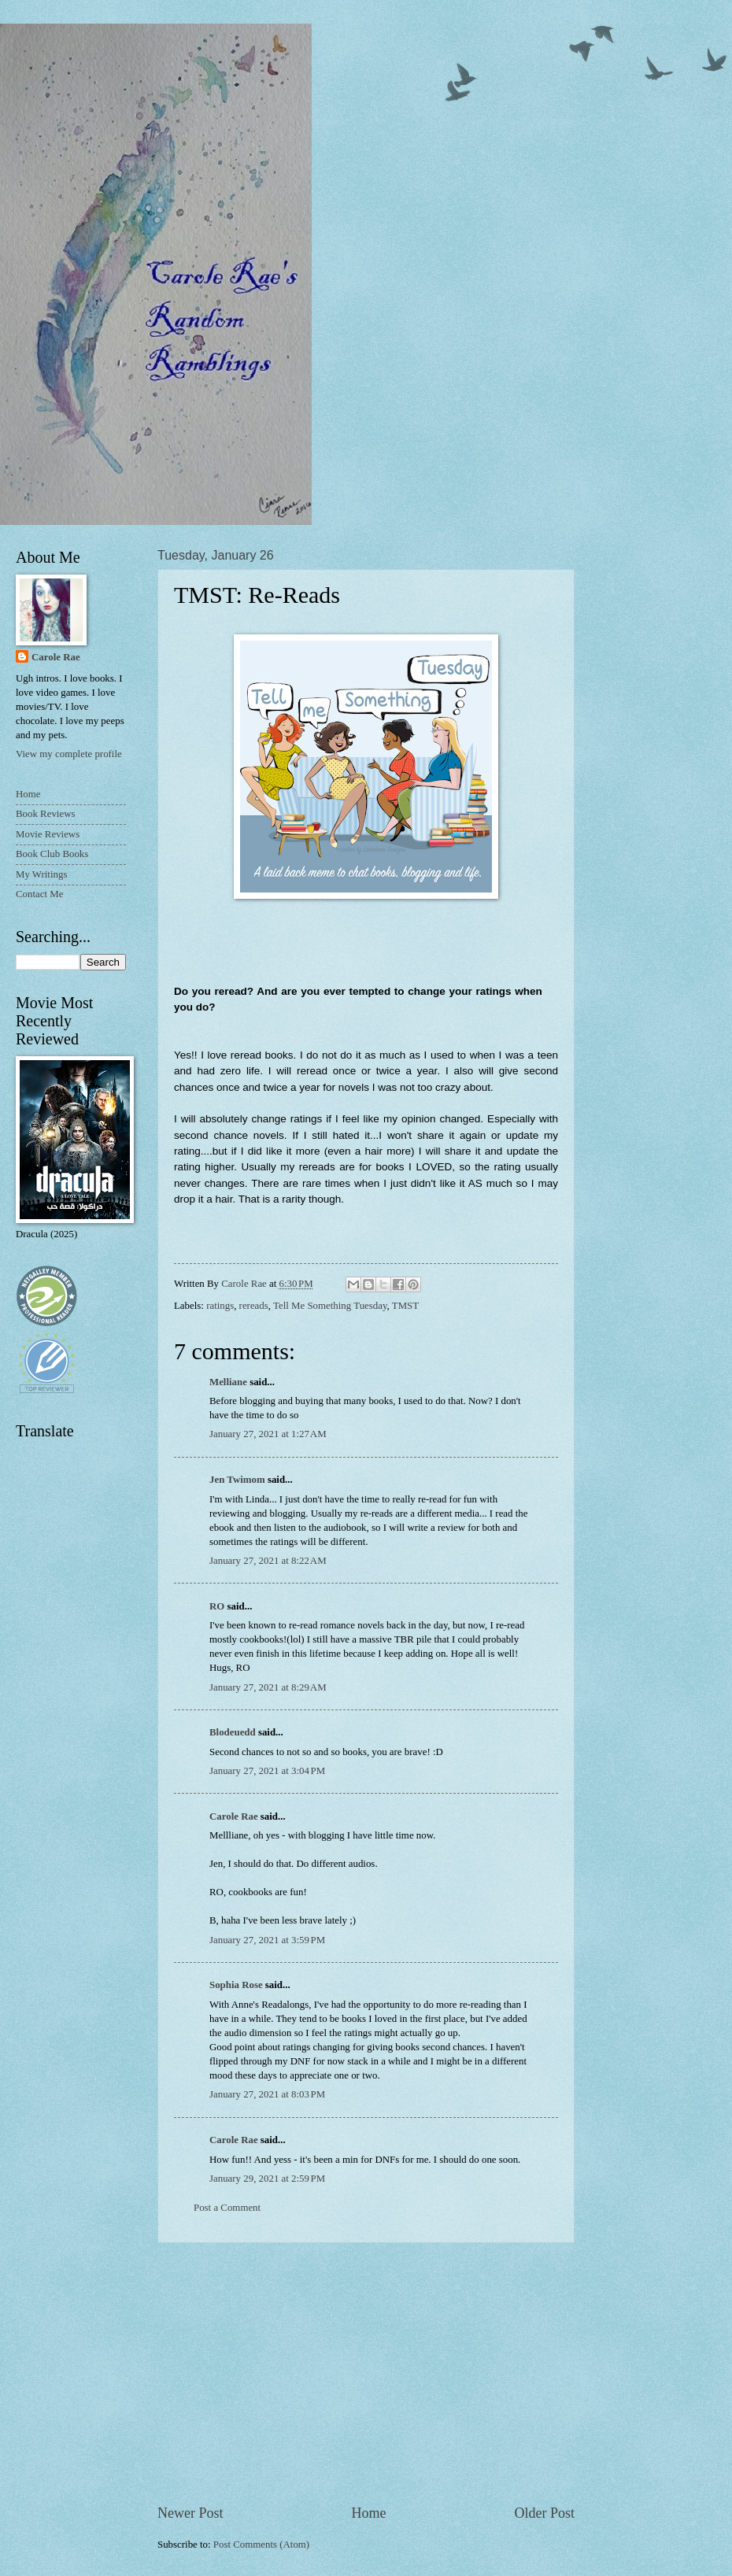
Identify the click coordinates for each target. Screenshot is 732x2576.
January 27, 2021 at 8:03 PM (267, 2094)
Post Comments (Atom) (261, 2544)
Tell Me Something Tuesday (330, 1305)
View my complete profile (69, 753)
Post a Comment (227, 2207)
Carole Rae (233, 1816)
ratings (220, 1305)
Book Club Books (52, 853)
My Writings (41, 874)
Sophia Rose (236, 1984)
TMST (405, 1305)
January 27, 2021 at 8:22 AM (268, 1560)
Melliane (228, 1382)
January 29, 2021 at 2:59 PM (267, 2178)
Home (368, 2513)
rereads (253, 1305)
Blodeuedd (232, 1732)
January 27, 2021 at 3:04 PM (267, 1770)
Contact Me (39, 894)
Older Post (544, 2513)
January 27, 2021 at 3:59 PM (267, 1940)
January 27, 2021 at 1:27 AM (268, 1434)
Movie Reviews (47, 834)
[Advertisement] (366, 2373)
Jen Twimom (237, 1479)
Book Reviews (45, 813)
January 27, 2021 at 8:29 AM (268, 1687)
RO (216, 1606)
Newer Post (190, 2513)
